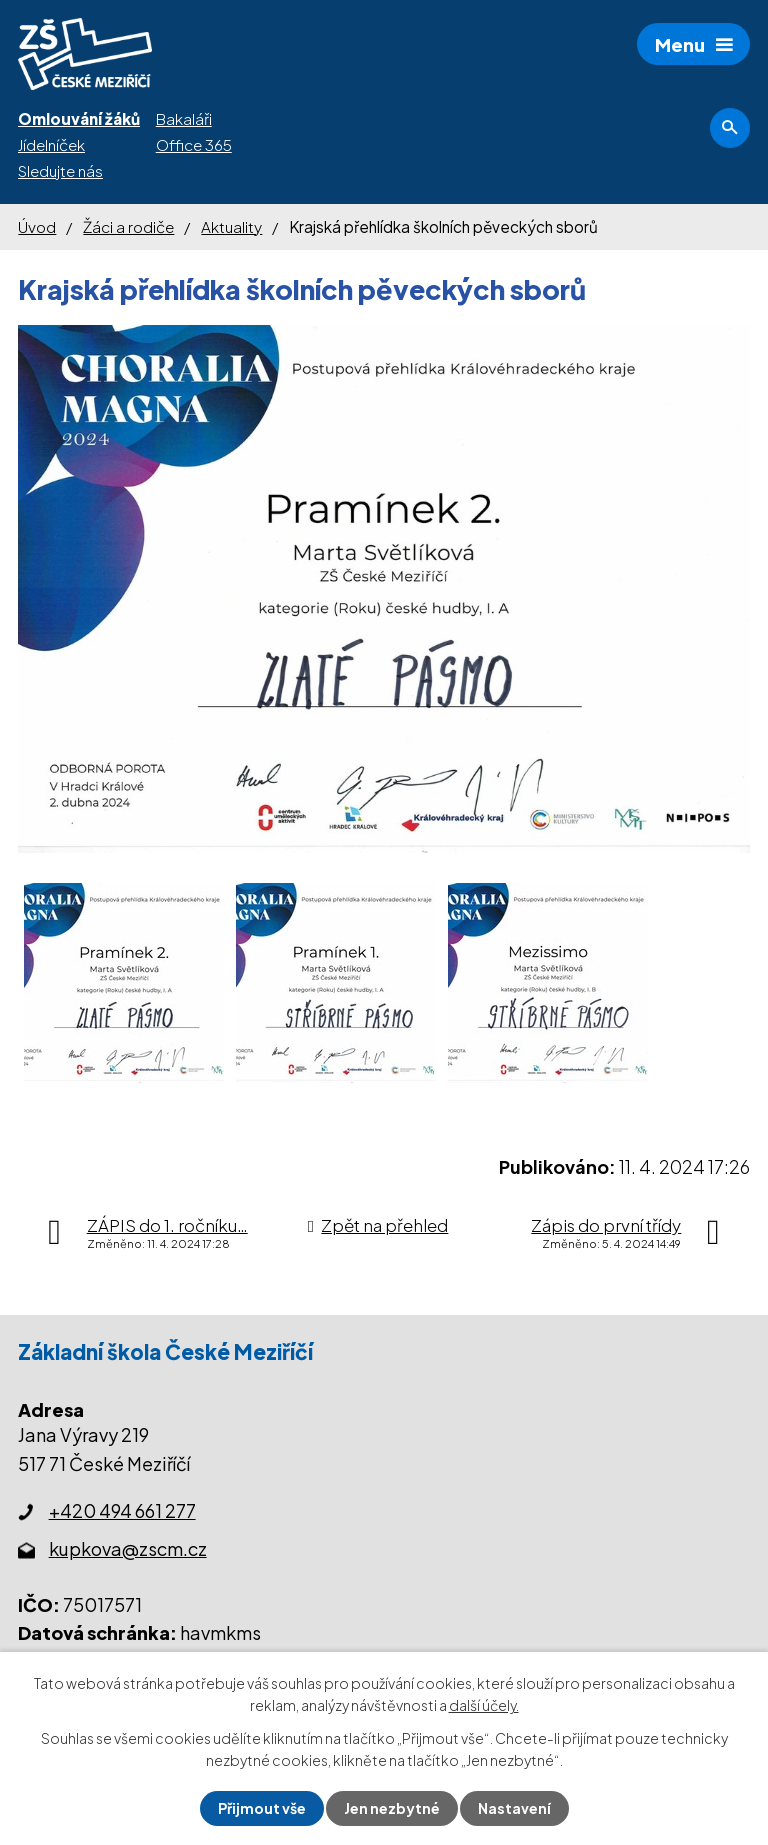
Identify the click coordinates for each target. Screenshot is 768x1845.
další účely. (484, 1705)
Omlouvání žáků (79, 118)
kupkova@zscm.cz (128, 1548)
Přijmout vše (262, 1808)
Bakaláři (184, 118)
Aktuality (231, 226)
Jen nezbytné (392, 1808)
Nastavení (514, 1808)
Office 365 (194, 144)
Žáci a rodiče (128, 226)
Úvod (37, 226)
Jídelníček (51, 144)
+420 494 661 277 (122, 1510)
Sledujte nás (60, 170)
